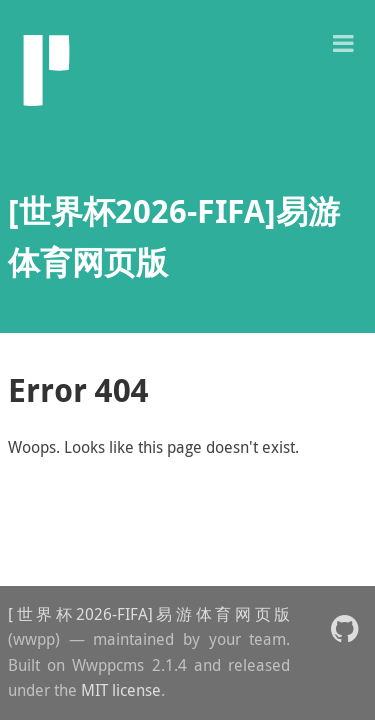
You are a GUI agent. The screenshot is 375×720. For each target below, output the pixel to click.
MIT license (121, 690)
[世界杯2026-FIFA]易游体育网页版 (149, 614)
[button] (343, 41)
